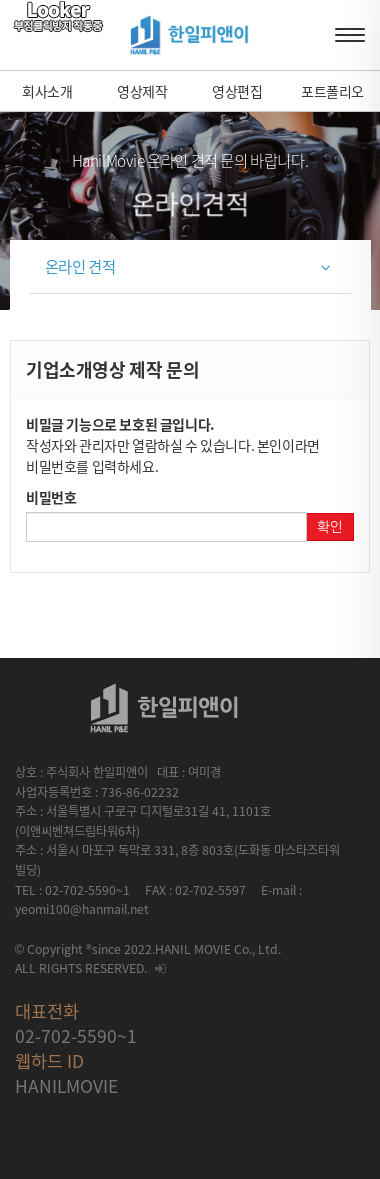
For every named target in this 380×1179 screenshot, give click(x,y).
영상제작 (142, 91)
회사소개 (47, 91)
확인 (330, 527)
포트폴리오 (332, 91)
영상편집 (237, 91)
